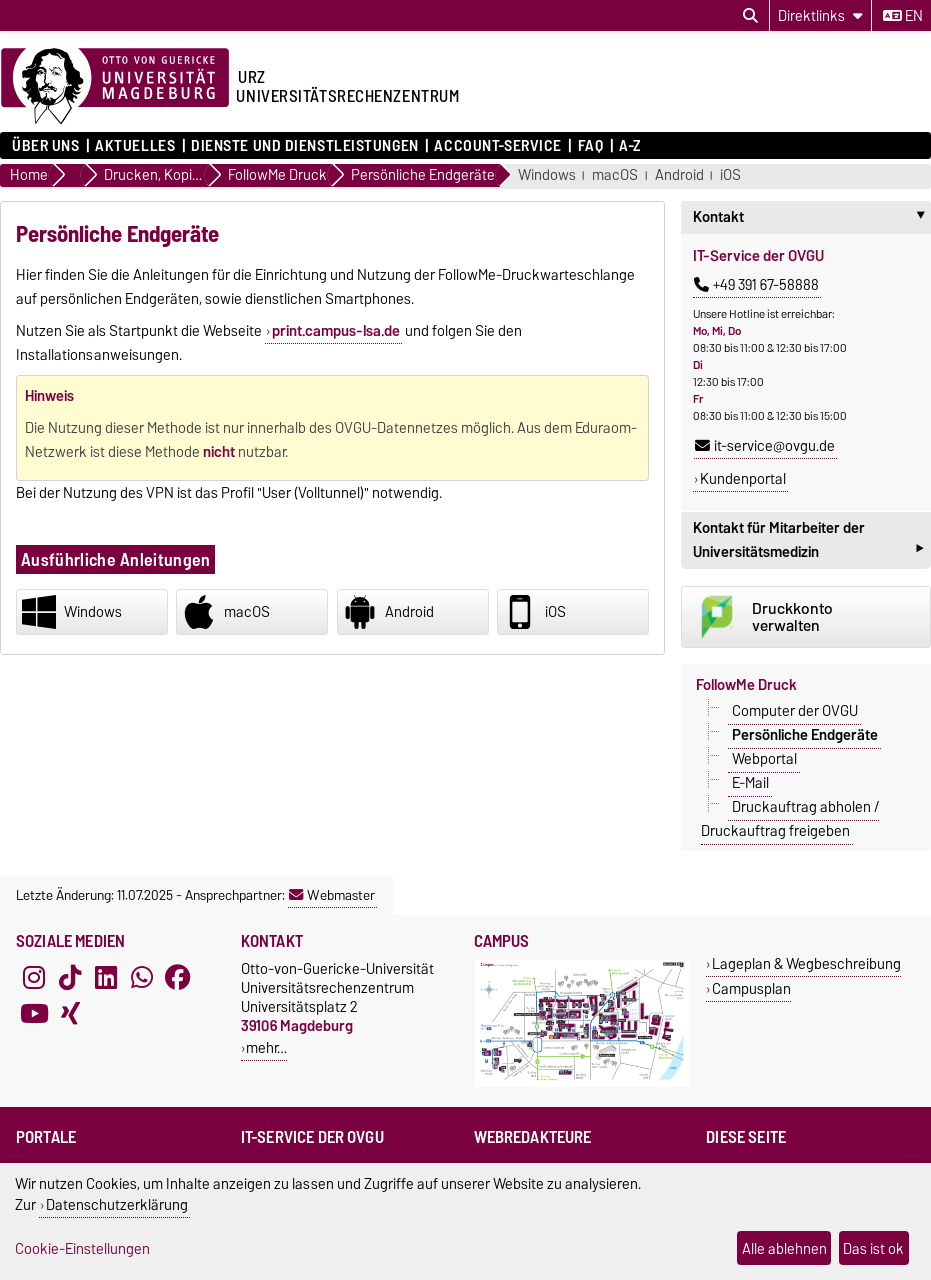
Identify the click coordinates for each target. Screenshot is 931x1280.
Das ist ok (873, 1248)
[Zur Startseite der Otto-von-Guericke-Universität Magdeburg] (115, 87)
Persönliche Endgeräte (805, 735)
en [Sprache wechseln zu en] (903, 16)
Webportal (764, 759)
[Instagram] (34, 977)
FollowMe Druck (746, 685)
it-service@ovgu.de (765, 446)
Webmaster (332, 895)
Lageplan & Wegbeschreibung (806, 963)
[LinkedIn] (106, 977)
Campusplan (751, 988)
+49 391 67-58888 (756, 285)
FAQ (591, 146)
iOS (730, 175)
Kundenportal (743, 479)
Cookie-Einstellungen (82, 1248)
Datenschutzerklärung (117, 1204)
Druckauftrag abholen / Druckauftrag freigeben (790, 819)
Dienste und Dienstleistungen (305, 146)
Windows (547, 175)
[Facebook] (178, 977)
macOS (615, 175)
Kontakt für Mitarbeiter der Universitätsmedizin (808, 542)
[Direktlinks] (820, 15)
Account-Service (497, 146)
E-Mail (750, 783)
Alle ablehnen (784, 1248)
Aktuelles (135, 146)
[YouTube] (34, 1013)
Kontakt (812, 217)
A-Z (630, 146)
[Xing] (70, 1013)
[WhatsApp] (142, 977)
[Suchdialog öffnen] (750, 16)
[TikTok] (70, 977)
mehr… (266, 1047)
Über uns (45, 146)
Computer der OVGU (795, 711)
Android (679, 175)
